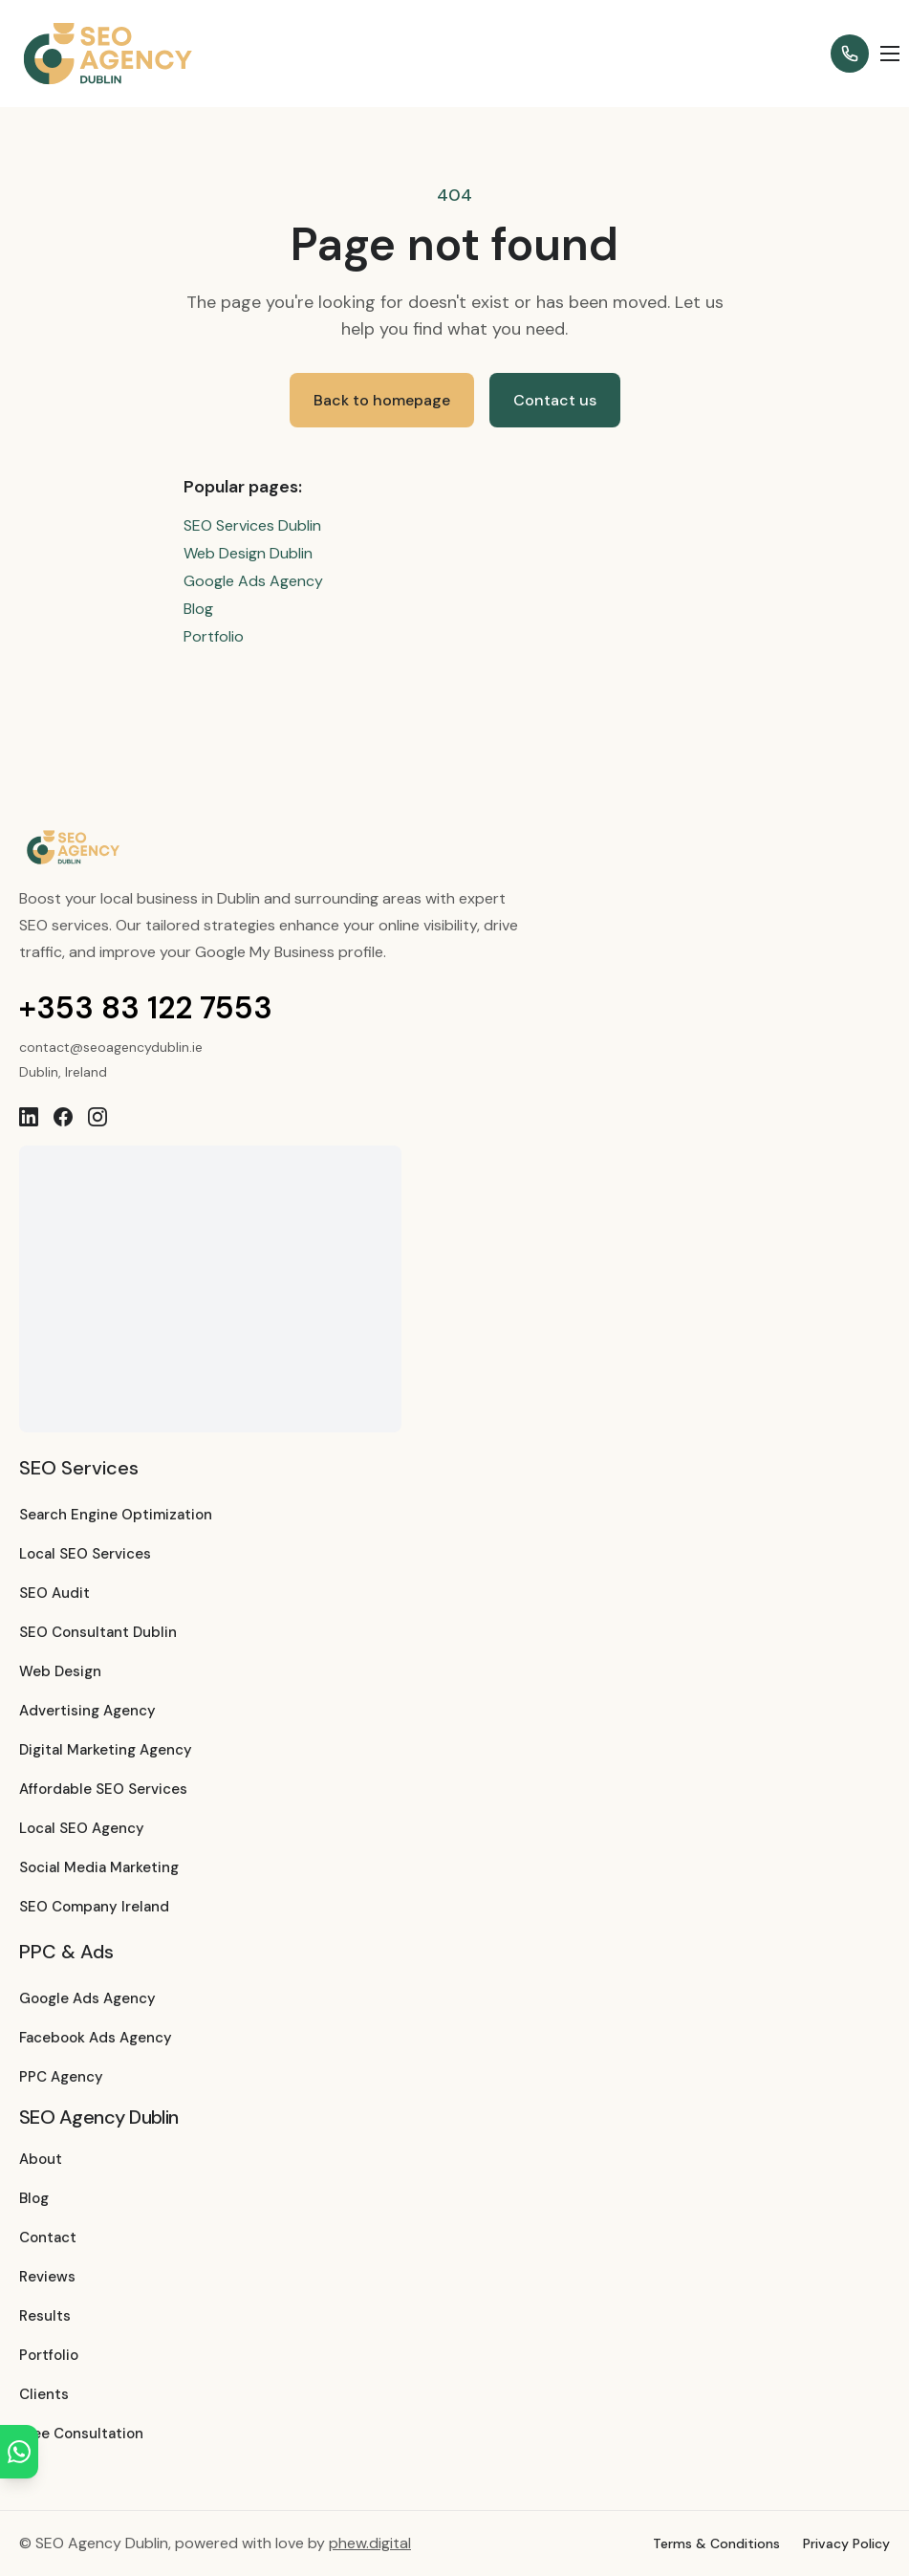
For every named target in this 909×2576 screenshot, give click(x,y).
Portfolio (214, 636)
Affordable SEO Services (103, 1789)
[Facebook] (63, 1116)
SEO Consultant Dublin (98, 1632)
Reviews (47, 2276)
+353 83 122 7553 (145, 1008)
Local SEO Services (85, 1553)
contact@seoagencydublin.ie (111, 1047)
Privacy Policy (846, 2543)
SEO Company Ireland (94, 1906)
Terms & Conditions (716, 2543)
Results (45, 2315)
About (40, 2159)
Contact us (554, 400)
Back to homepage (382, 400)
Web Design (60, 1671)
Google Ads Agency (253, 581)
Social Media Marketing (99, 1867)
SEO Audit (54, 1593)
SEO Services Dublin (252, 525)
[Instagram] (97, 1116)
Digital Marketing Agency (105, 1749)
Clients (44, 2394)
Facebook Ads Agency (95, 2037)
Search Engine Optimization (115, 1514)
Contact (47, 2237)
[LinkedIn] (28, 1116)
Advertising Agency (87, 1710)
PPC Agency (61, 2076)
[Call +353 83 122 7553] (850, 53)
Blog (198, 609)
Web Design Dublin (248, 553)
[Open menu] (889, 53)
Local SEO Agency (81, 1828)
